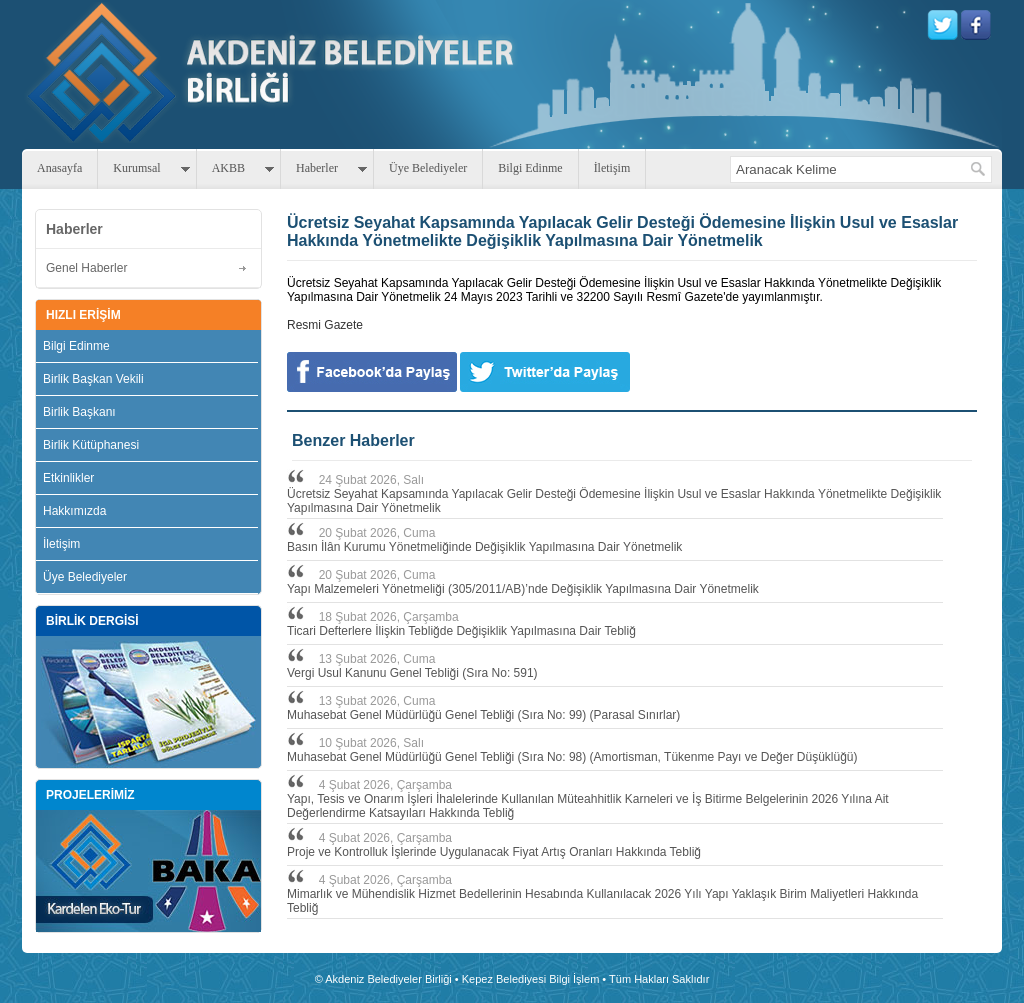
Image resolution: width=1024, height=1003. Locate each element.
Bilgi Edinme (530, 168)
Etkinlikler (68, 478)
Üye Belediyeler (428, 168)
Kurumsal (136, 168)
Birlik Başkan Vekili (93, 379)
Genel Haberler (86, 268)
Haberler (317, 168)
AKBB (228, 168)
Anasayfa (59, 168)
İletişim (612, 168)
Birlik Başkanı (79, 412)
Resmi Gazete (325, 325)
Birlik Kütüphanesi (91, 445)
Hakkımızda (74, 511)
